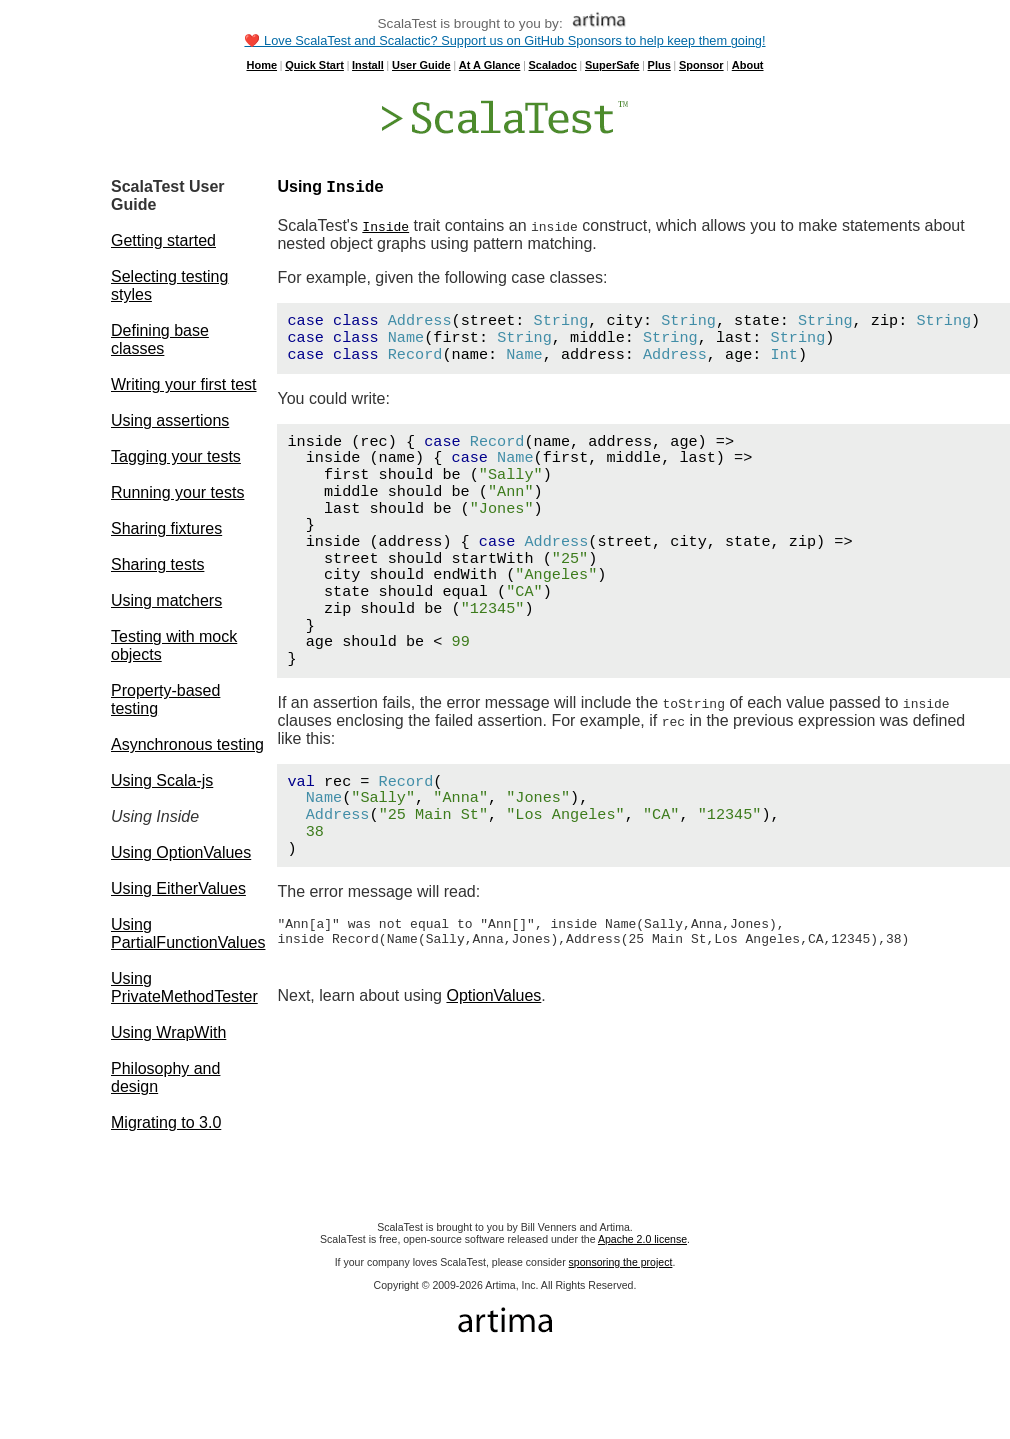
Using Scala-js (162, 780)
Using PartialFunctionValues (188, 933)
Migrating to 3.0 (166, 1122)
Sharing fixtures (166, 528)
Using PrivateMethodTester (184, 987)
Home (261, 65)
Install (368, 65)
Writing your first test (184, 384)
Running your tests (177, 492)
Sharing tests (157, 564)
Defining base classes (160, 339)
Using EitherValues (178, 888)
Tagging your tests (176, 456)
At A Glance (490, 65)
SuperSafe (612, 65)
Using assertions (170, 420)
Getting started (163, 240)
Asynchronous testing (187, 744)
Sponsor (701, 65)
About (748, 65)
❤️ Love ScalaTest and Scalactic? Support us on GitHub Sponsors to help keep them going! (504, 40)
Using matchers (166, 600)
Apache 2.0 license (642, 1239)
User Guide (421, 65)
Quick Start (314, 65)
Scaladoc (553, 65)
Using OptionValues (181, 852)
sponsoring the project (621, 1262)
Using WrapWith (168, 1032)
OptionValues (493, 1004)
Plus (659, 65)
